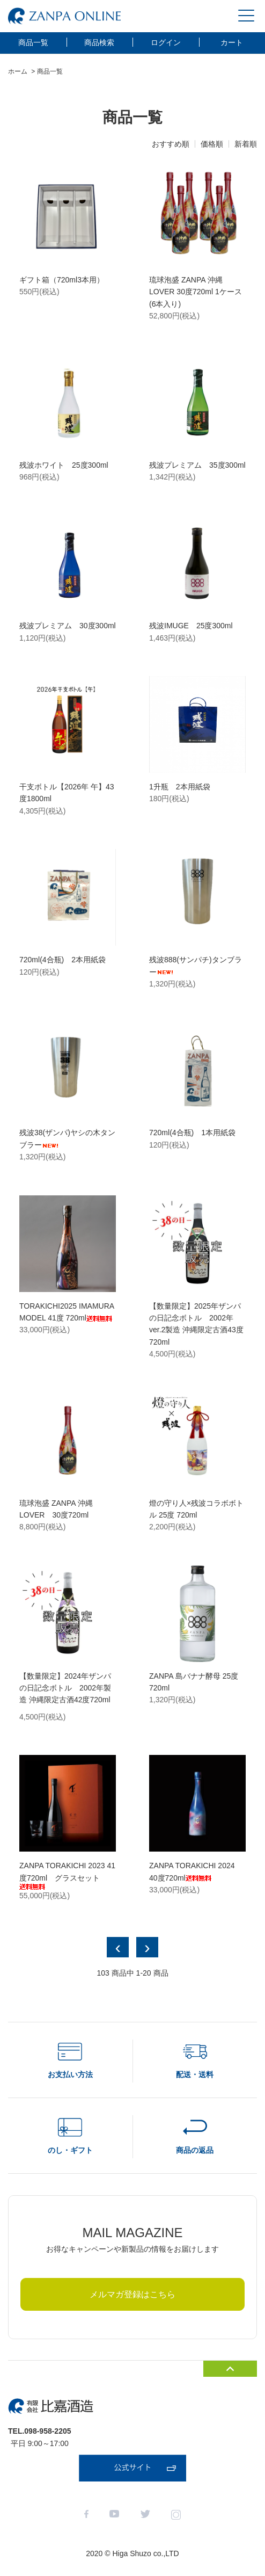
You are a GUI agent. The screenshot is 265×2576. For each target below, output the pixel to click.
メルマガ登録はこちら (132, 2294)
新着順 (245, 144)
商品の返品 (195, 2150)
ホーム (17, 71)
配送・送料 (195, 2074)
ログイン (166, 42)
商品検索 (99, 42)
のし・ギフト (70, 2150)
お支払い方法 (70, 2074)
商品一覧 (33, 42)
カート (231, 42)
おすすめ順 (170, 144)
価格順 (212, 144)
